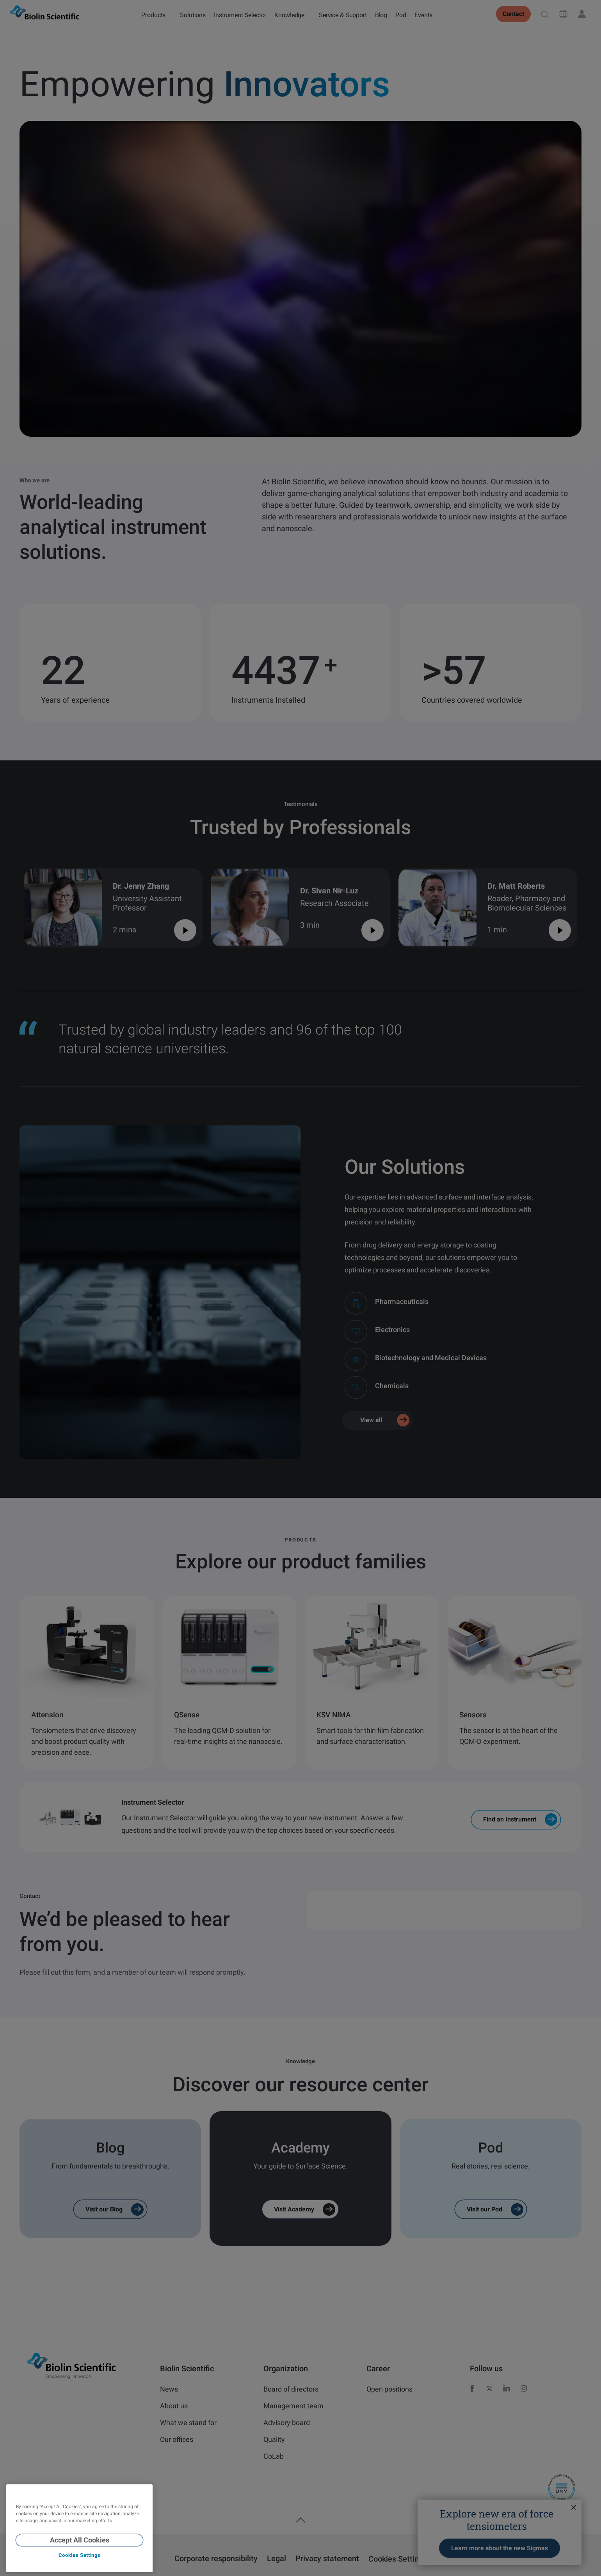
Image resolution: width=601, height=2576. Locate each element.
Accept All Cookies (79, 2540)
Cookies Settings (79, 2555)
